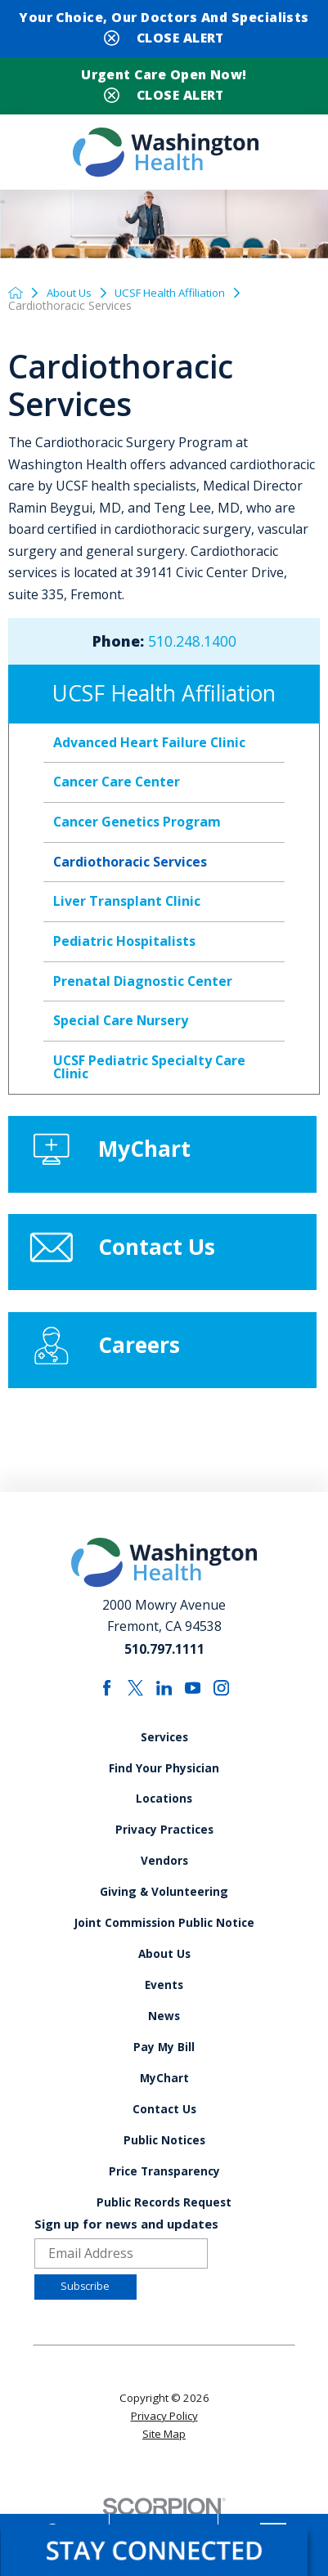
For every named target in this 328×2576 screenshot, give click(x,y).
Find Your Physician (164, 1787)
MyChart (164, 2115)
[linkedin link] (163, 1704)
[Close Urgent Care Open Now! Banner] (164, 94)
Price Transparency (164, 2213)
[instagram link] (223, 1704)
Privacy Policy (164, 2461)
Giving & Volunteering (164, 1918)
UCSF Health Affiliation (179, 295)
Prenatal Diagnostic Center (142, 984)
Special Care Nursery (120, 1024)
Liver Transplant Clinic (126, 905)
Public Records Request (164, 2246)
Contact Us (164, 2148)
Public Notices (164, 2180)
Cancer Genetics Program (137, 826)
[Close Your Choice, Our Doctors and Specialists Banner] (164, 36)
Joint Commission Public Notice (164, 1951)
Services (164, 1755)
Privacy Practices (164, 1853)
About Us (72, 295)
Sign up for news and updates (126, 2268)
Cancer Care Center (116, 786)
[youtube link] (194, 1704)
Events (164, 2016)
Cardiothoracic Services (130, 865)
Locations (164, 1820)
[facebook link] (105, 1704)
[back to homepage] (16, 296)
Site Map (164, 2479)
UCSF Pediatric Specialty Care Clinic (149, 1070)
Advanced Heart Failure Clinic (149, 746)
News (164, 2049)
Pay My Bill (164, 2082)
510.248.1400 (192, 645)
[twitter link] (134, 1704)
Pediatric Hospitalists (124, 945)
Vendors (164, 1885)
